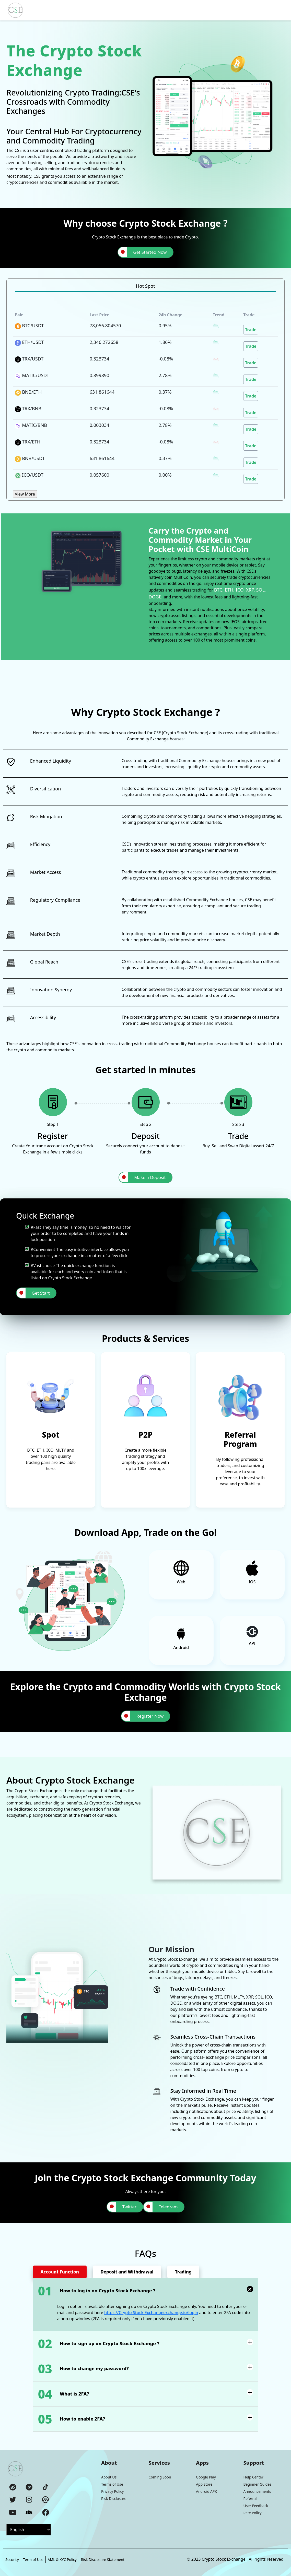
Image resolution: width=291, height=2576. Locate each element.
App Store (204, 2484)
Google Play (206, 2477)
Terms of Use (112, 2484)
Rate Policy (252, 2512)
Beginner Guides (257, 2484)
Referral (250, 2498)
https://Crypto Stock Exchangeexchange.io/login (151, 2312)
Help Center (253, 2477)
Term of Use (33, 2559)
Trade (251, 329)
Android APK (206, 2491)
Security (12, 2559)
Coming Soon (160, 2477)
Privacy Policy (112, 2491)
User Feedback (255, 2505)
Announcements (257, 2491)
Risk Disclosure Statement (102, 2559)
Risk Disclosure (113, 2498)
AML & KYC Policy (62, 2559)
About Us (109, 2477)
